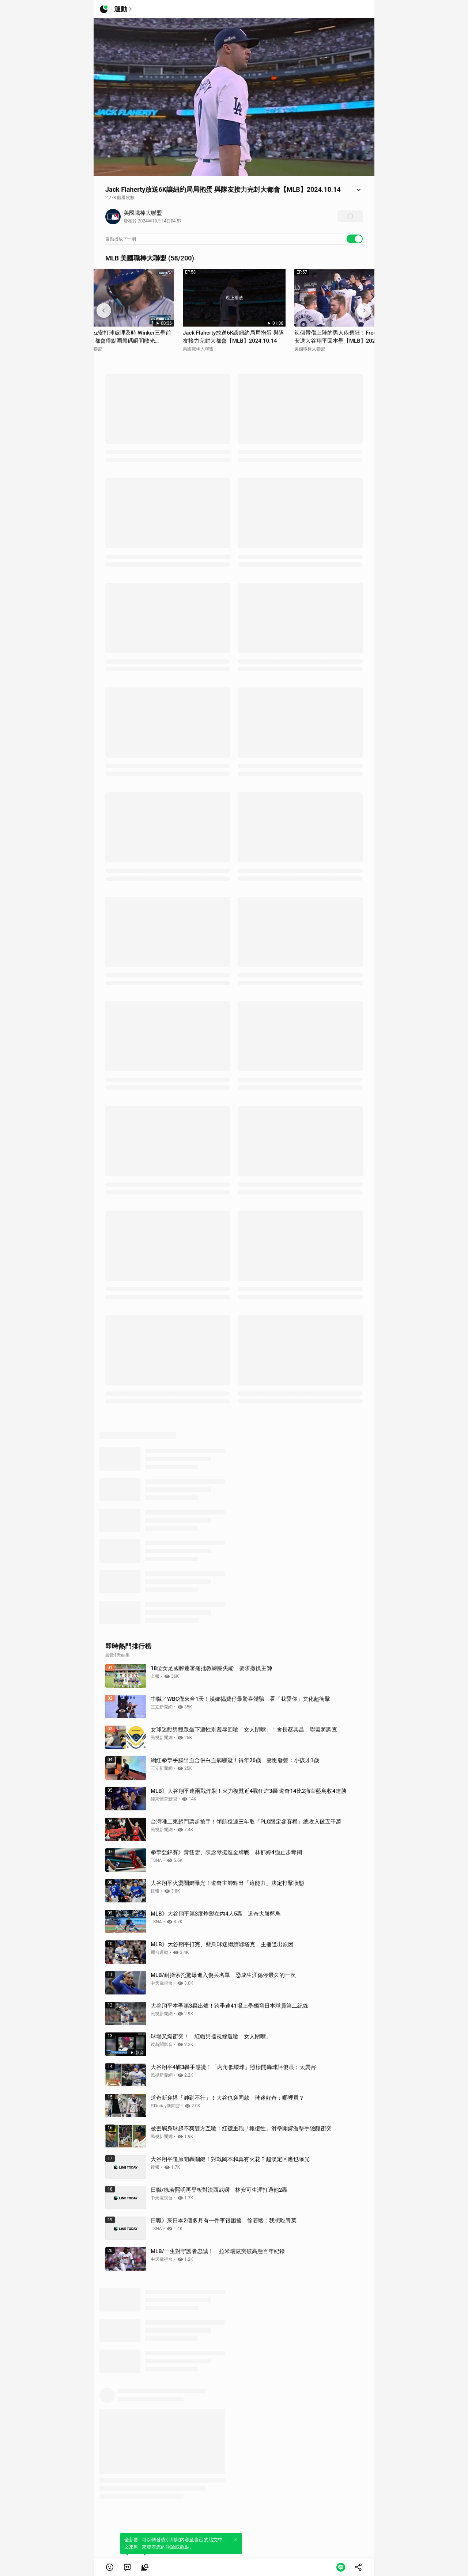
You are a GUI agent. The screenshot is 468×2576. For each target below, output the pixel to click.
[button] (109, 2567)
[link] (127, 2567)
